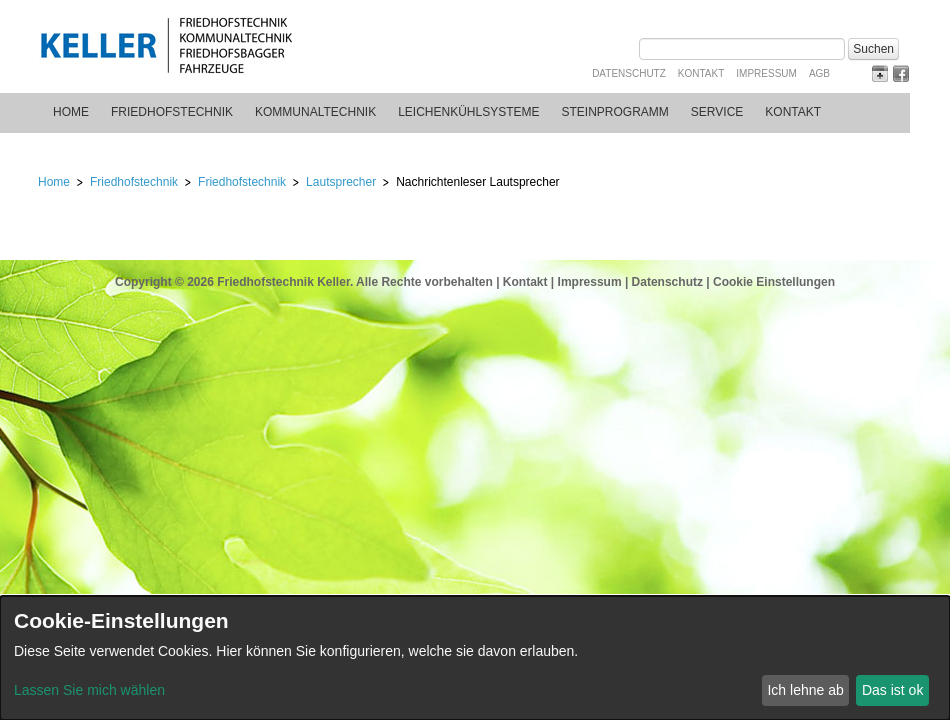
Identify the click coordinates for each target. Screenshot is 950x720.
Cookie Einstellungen (774, 282)
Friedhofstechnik (172, 112)
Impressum (766, 73)
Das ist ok (892, 690)
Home (71, 112)
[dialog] (475, 658)
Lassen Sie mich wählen (89, 690)
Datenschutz (629, 73)
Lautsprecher (341, 182)
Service (717, 112)
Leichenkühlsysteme (468, 112)
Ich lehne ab (805, 690)
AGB (819, 73)
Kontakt (701, 73)
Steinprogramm (615, 112)
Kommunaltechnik (315, 112)
